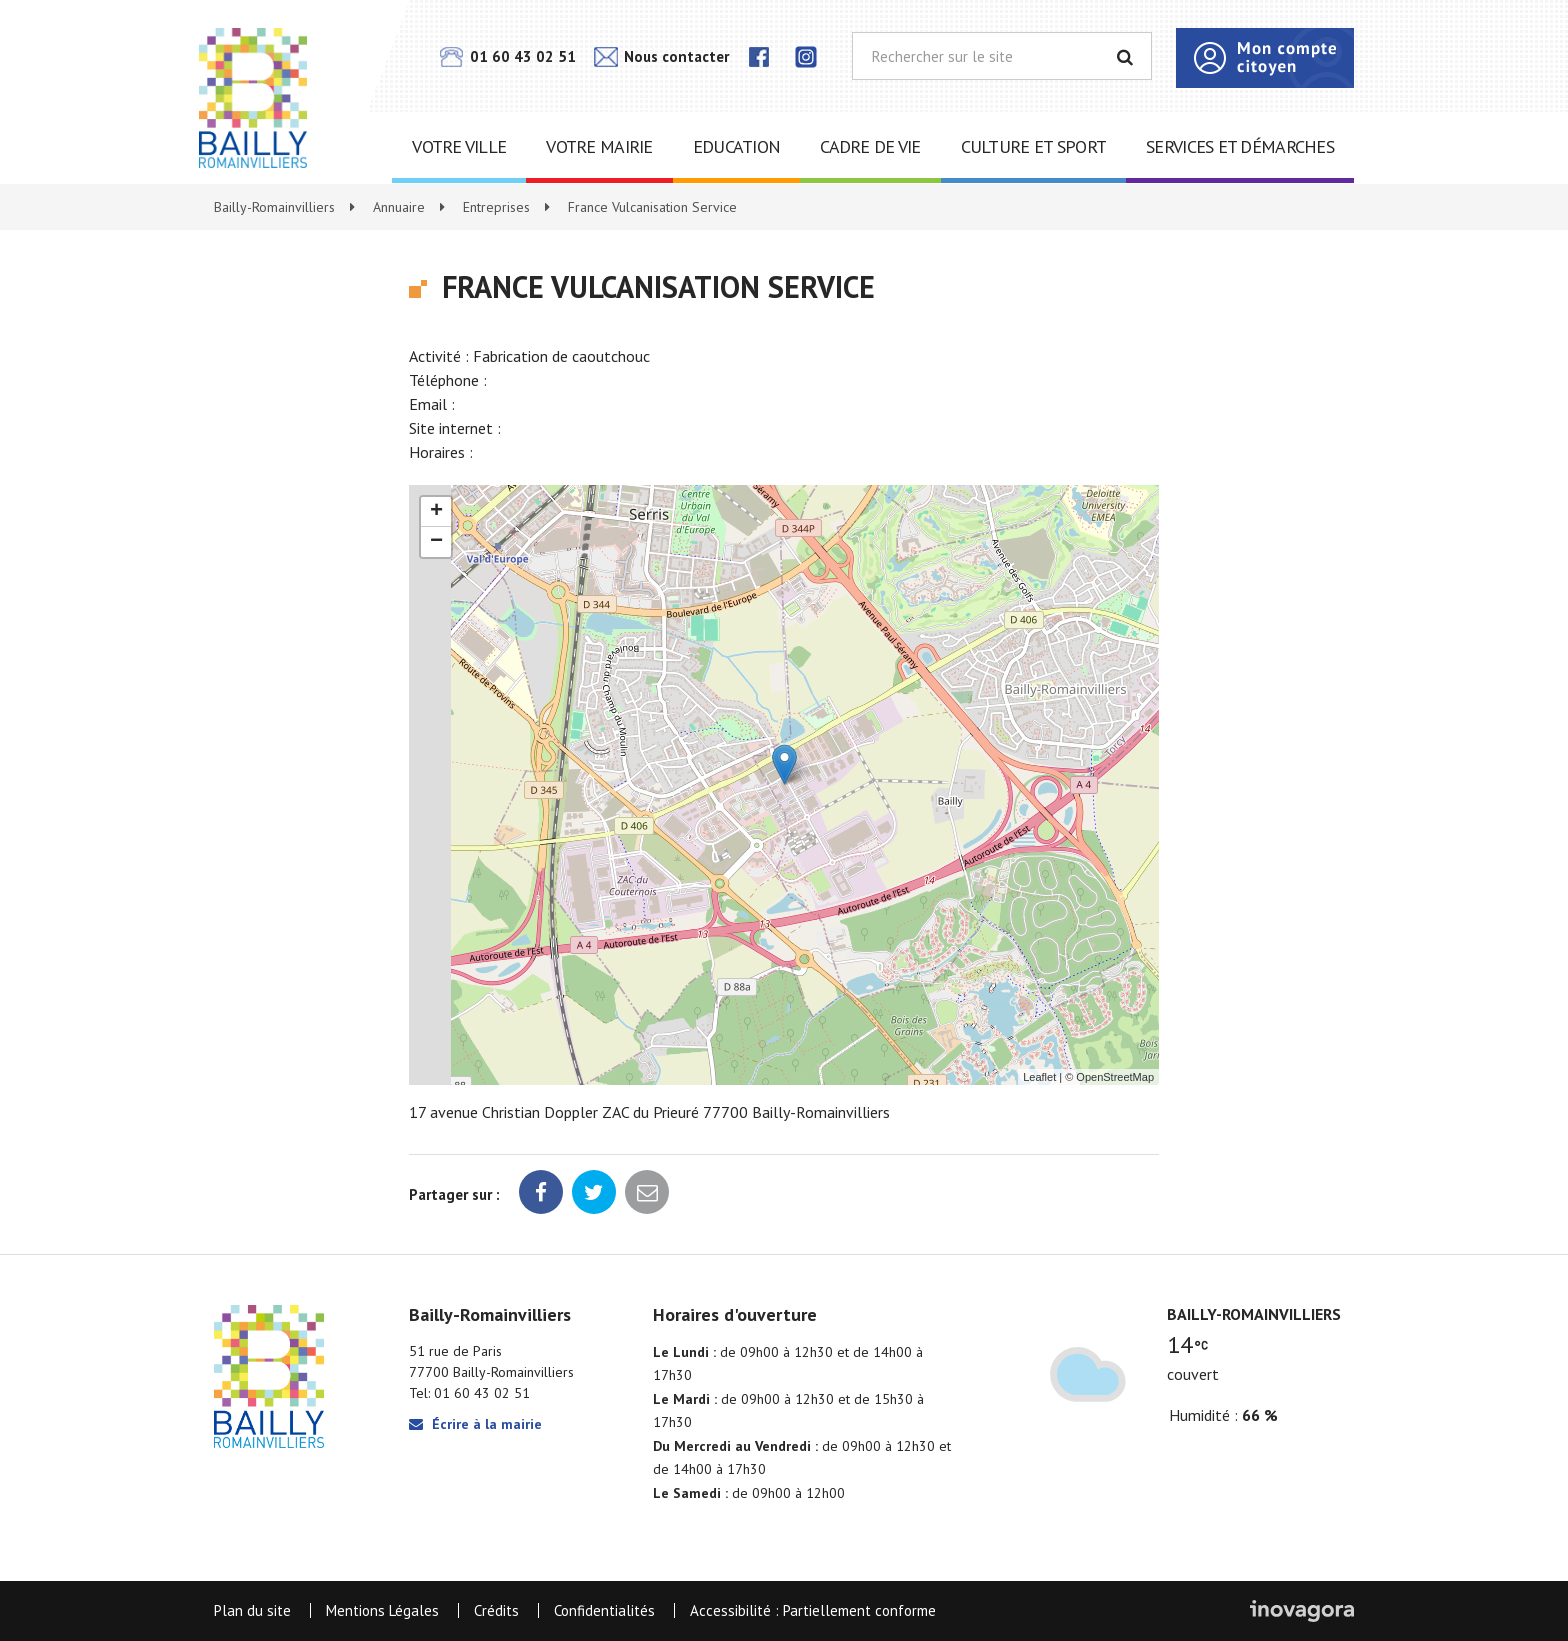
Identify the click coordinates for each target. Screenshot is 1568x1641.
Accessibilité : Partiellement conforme (813, 1610)
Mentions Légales (382, 1610)
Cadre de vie (870, 146)
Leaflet (1039, 1077)
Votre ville (459, 146)
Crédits (496, 1610)
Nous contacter (661, 56)
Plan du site (252, 1610)
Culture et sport (1033, 146)
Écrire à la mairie (475, 1424)
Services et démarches (1240, 146)
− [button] (436, 542)
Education (737, 146)
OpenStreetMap (1115, 1077)
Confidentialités (604, 1610)
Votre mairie (599, 146)
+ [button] (436, 512)
